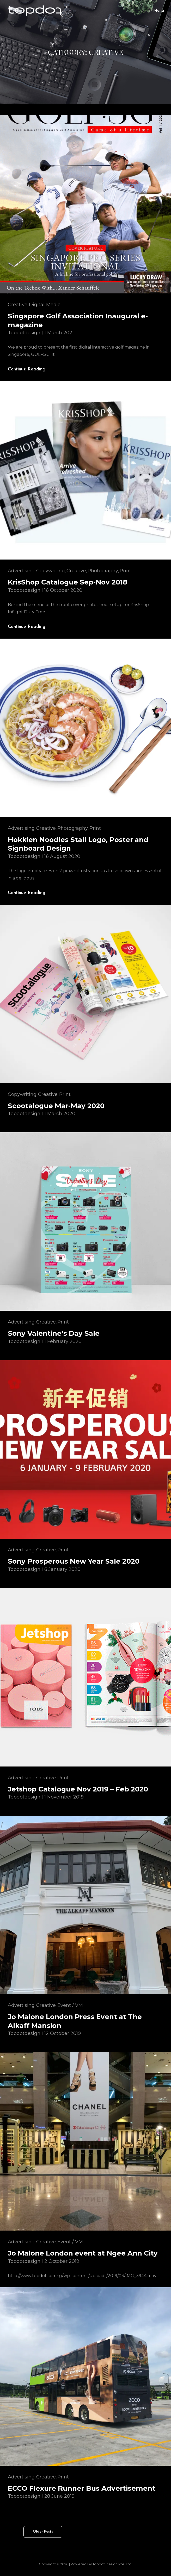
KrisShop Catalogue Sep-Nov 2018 (67, 582)
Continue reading (31, 369)
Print (125, 571)
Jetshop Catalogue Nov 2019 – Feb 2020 (78, 1789)
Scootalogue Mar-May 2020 (56, 1106)
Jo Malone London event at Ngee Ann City (83, 2253)
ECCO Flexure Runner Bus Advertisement (81, 2488)
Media (53, 304)
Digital (37, 304)
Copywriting (50, 571)
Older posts (43, 2532)
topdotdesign (24, 333)
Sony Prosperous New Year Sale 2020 (73, 1561)
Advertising (21, 571)
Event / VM (70, 2005)
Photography (103, 571)
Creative (17, 304)
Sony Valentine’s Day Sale (54, 1333)
